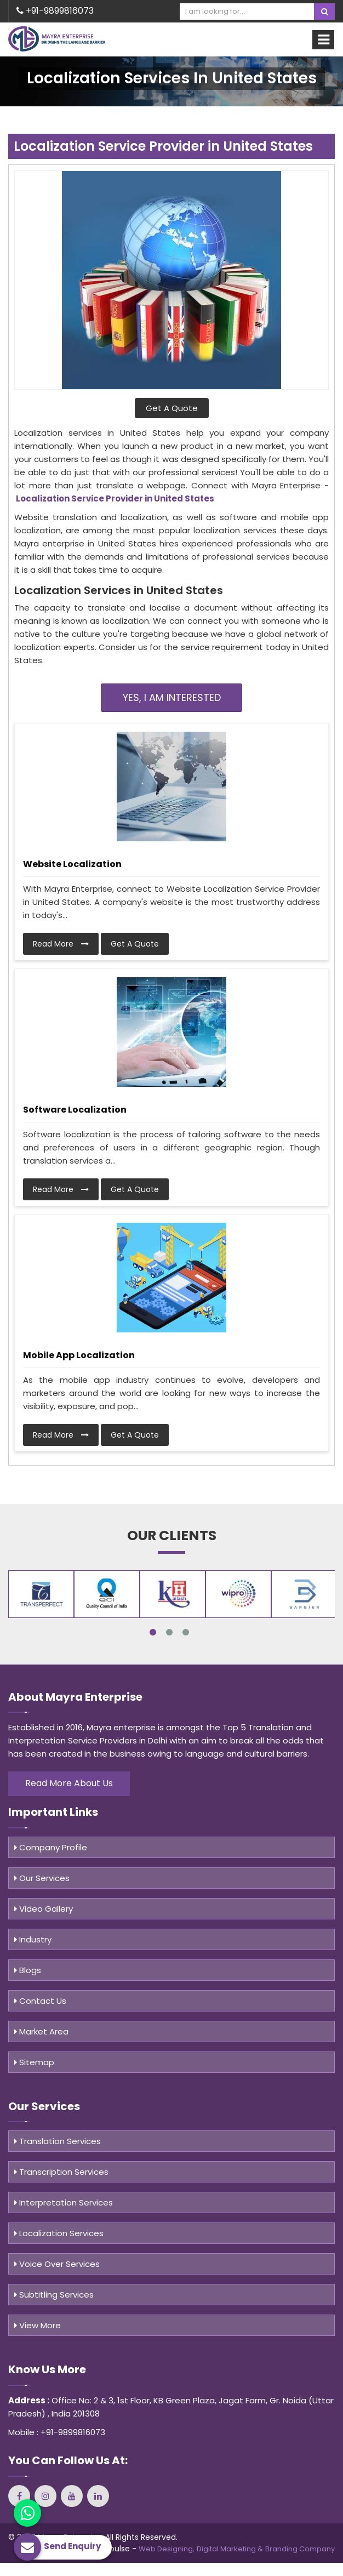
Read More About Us (69, 1783)
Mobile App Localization (79, 1355)
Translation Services (57, 2141)
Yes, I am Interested (172, 697)
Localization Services (59, 2233)
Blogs (27, 1970)
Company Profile (50, 1847)
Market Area (41, 2031)
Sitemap (34, 2062)
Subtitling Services (54, 2294)
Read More (61, 943)
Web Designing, (167, 2549)
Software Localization (75, 1109)
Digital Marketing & (230, 2549)
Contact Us (40, 2001)
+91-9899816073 (55, 10)
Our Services (42, 1878)
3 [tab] (185, 1632)
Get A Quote (172, 408)
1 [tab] (153, 1632)
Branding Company (300, 2549)
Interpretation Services (63, 2202)
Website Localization (72, 864)
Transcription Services (61, 2172)
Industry (33, 1939)
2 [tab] (169, 1632)
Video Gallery (43, 1908)
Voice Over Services (57, 2264)
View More (37, 2325)
